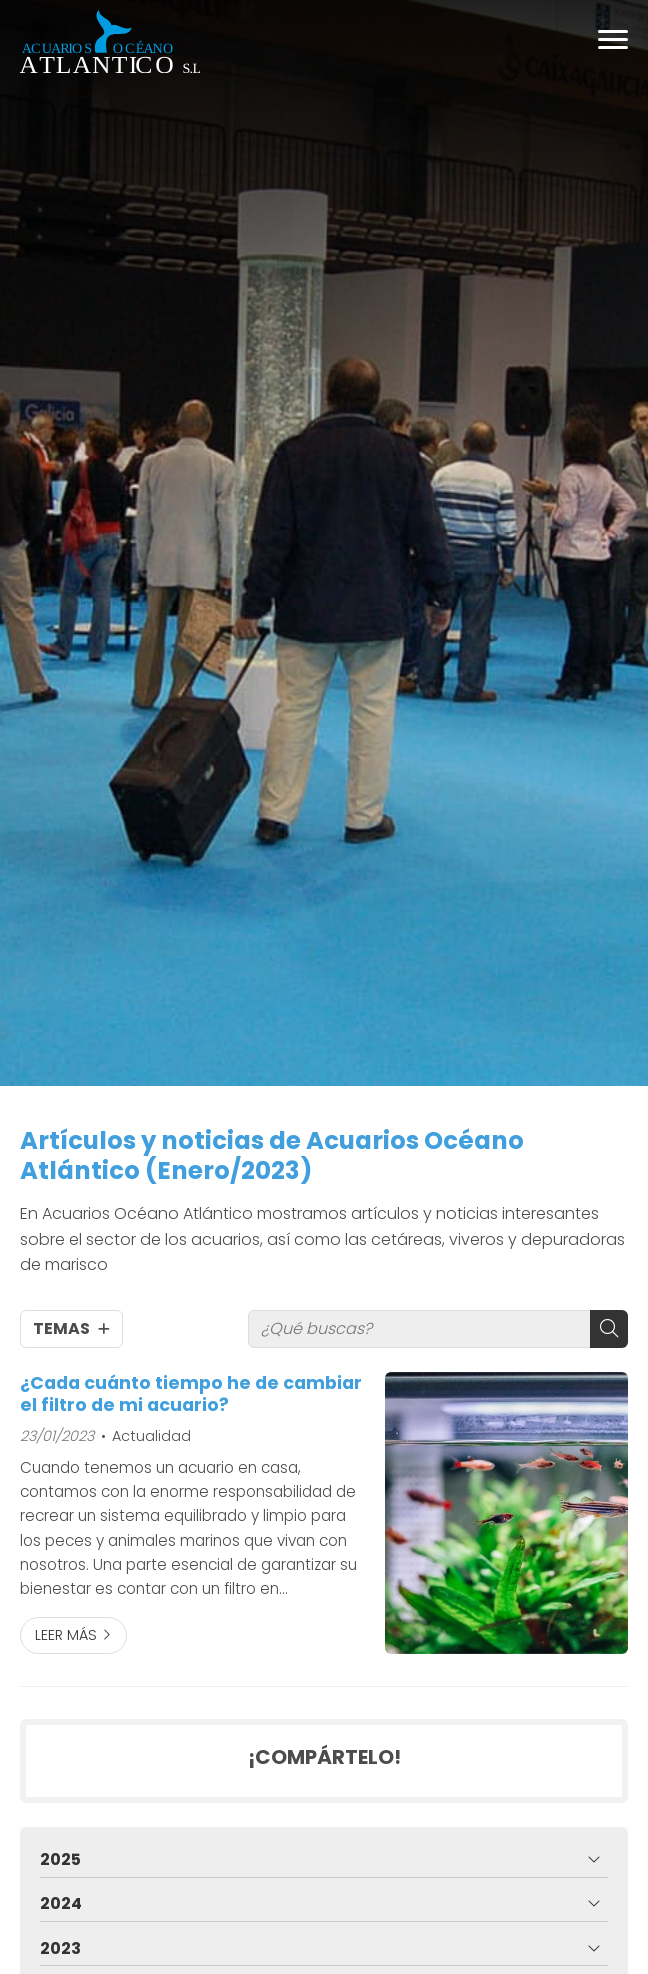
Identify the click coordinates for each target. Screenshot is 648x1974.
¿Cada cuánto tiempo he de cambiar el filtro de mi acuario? (191, 1394)
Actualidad (151, 1436)
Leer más (66, 1635)
